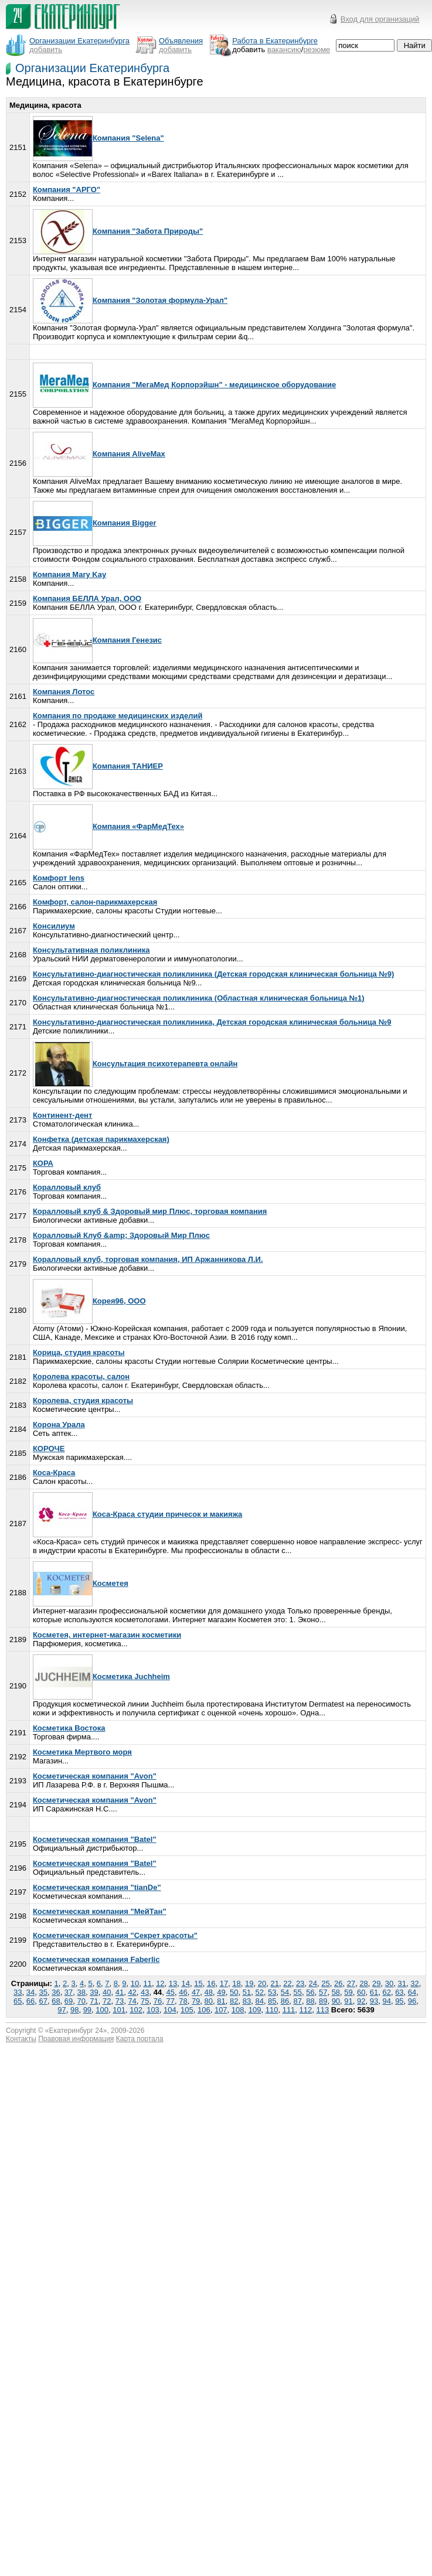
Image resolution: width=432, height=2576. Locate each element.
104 (170, 2009)
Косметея (80, 1583)
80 (209, 2001)
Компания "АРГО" (66, 189)
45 (170, 1992)
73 (119, 2001)
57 (323, 1992)
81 (221, 2001)
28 (363, 1983)
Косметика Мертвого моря (82, 1752)
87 (298, 2001)
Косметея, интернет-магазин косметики (107, 1634)
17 (224, 1983)
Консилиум (54, 926)
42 (132, 1992)
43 (145, 1992)
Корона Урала (59, 1424)
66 (30, 2001)
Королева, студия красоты (83, 1400)
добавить (45, 49)
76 (158, 2001)
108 (238, 2009)
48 (209, 1992)
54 (285, 1992)
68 (56, 2001)
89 (323, 2001)
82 (234, 2001)
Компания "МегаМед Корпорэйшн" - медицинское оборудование (184, 384)
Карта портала (140, 2039)
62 (386, 1992)
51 (247, 1992)
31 (402, 1983)
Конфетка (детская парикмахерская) (101, 1139)
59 (348, 1992)
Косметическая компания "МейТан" (99, 1911)
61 (374, 1992)
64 (412, 1992)
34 (30, 1992)
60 (361, 1992)
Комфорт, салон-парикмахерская (95, 902)
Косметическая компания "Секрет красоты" (115, 1935)
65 (17, 2001)
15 (198, 1983)
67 (43, 2001)
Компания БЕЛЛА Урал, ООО (87, 598)
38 (81, 1992)
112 (306, 2009)
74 (132, 2001)
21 (274, 1983)
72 (107, 2001)
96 (412, 2001)
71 (94, 2001)
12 (160, 1983)
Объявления (181, 40)
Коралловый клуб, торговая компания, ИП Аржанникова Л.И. (148, 1259)
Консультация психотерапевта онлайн (135, 1063)
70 (81, 2001)
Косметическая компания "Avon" (95, 1776)
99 (87, 2009)
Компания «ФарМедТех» (108, 826)
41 (119, 1992)
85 (272, 2001)
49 (221, 1992)
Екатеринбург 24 (76, 2030)
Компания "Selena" (98, 138)
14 (186, 1983)
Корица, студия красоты (79, 1352)
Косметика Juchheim (101, 1676)
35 (43, 1992)
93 (374, 2001)
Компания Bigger (95, 522)
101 (119, 2009)
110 (272, 2009)
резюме (316, 49)
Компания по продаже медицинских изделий (117, 715)
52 (259, 1992)
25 (325, 1983)
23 (300, 1983)
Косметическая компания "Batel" (95, 1839)
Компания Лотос (63, 691)
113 (323, 2009)
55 (298, 1992)
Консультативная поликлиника (91, 950)
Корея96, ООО (89, 1300)
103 (153, 2009)
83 (247, 2001)
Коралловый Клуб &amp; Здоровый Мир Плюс (121, 1235)
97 (61, 2009)
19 (249, 1983)
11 (147, 1983)
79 (196, 2001)
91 (348, 2001)
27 (351, 1983)
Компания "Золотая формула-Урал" (130, 300)
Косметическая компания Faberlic (96, 1959)
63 (399, 1992)
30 (389, 1983)
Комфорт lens (58, 878)
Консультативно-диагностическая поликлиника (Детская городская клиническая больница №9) (213, 974)
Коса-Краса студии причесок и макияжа (137, 1514)
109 (255, 2009)
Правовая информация (76, 2039)
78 (183, 2001)
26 (338, 1983)
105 (187, 2009)
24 (313, 1983)
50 (234, 1992)
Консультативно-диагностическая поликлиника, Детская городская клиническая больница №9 (212, 1022)
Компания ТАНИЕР (98, 766)
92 (361, 2001)
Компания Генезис (97, 640)
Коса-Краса (54, 1472)
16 (211, 1983)
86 (285, 2001)
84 (259, 2001)
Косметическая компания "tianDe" (97, 1887)
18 (236, 1983)
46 (183, 1992)
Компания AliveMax (99, 453)
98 (74, 2009)
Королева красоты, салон (81, 1376)
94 (386, 2001)
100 (102, 2009)
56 (310, 1992)
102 (136, 2009)
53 (272, 1992)
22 (287, 1983)
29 (376, 1983)
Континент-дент (62, 1115)
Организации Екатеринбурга (92, 68)
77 (170, 2001)
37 (68, 1992)
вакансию (284, 49)
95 (399, 2001)
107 (221, 2009)
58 (336, 1992)
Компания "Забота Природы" (118, 231)
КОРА (43, 1163)
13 (173, 1983)
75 (145, 2001)
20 (262, 1983)
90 (336, 2001)
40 (107, 1992)
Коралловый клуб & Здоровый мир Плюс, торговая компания (150, 1211)
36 (56, 1992)
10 (135, 1983)
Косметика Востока (69, 1728)
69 (68, 2001)
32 (414, 1983)
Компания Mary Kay (69, 574)
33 (17, 1992)
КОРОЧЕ (48, 1448)
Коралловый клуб (67, 1187)
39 (94, 1992)
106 (204, 2009)
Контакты (21, 2039)
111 (289, 2009)
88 (310, 2001)
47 (196, 1992)
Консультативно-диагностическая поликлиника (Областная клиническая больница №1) (199, 998)
